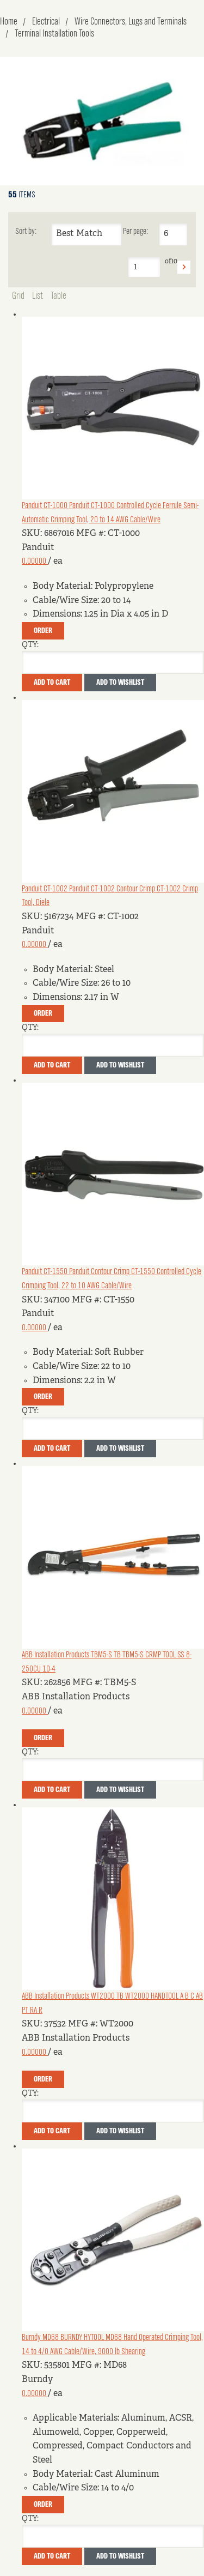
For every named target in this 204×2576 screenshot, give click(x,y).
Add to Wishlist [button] (120, 682)
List (37, 296)
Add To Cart (52, 682)
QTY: (30, 645)
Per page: (135, 231)
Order (43, 631)
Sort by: (25, 231)
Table (58, 296)
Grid (18, 296)
